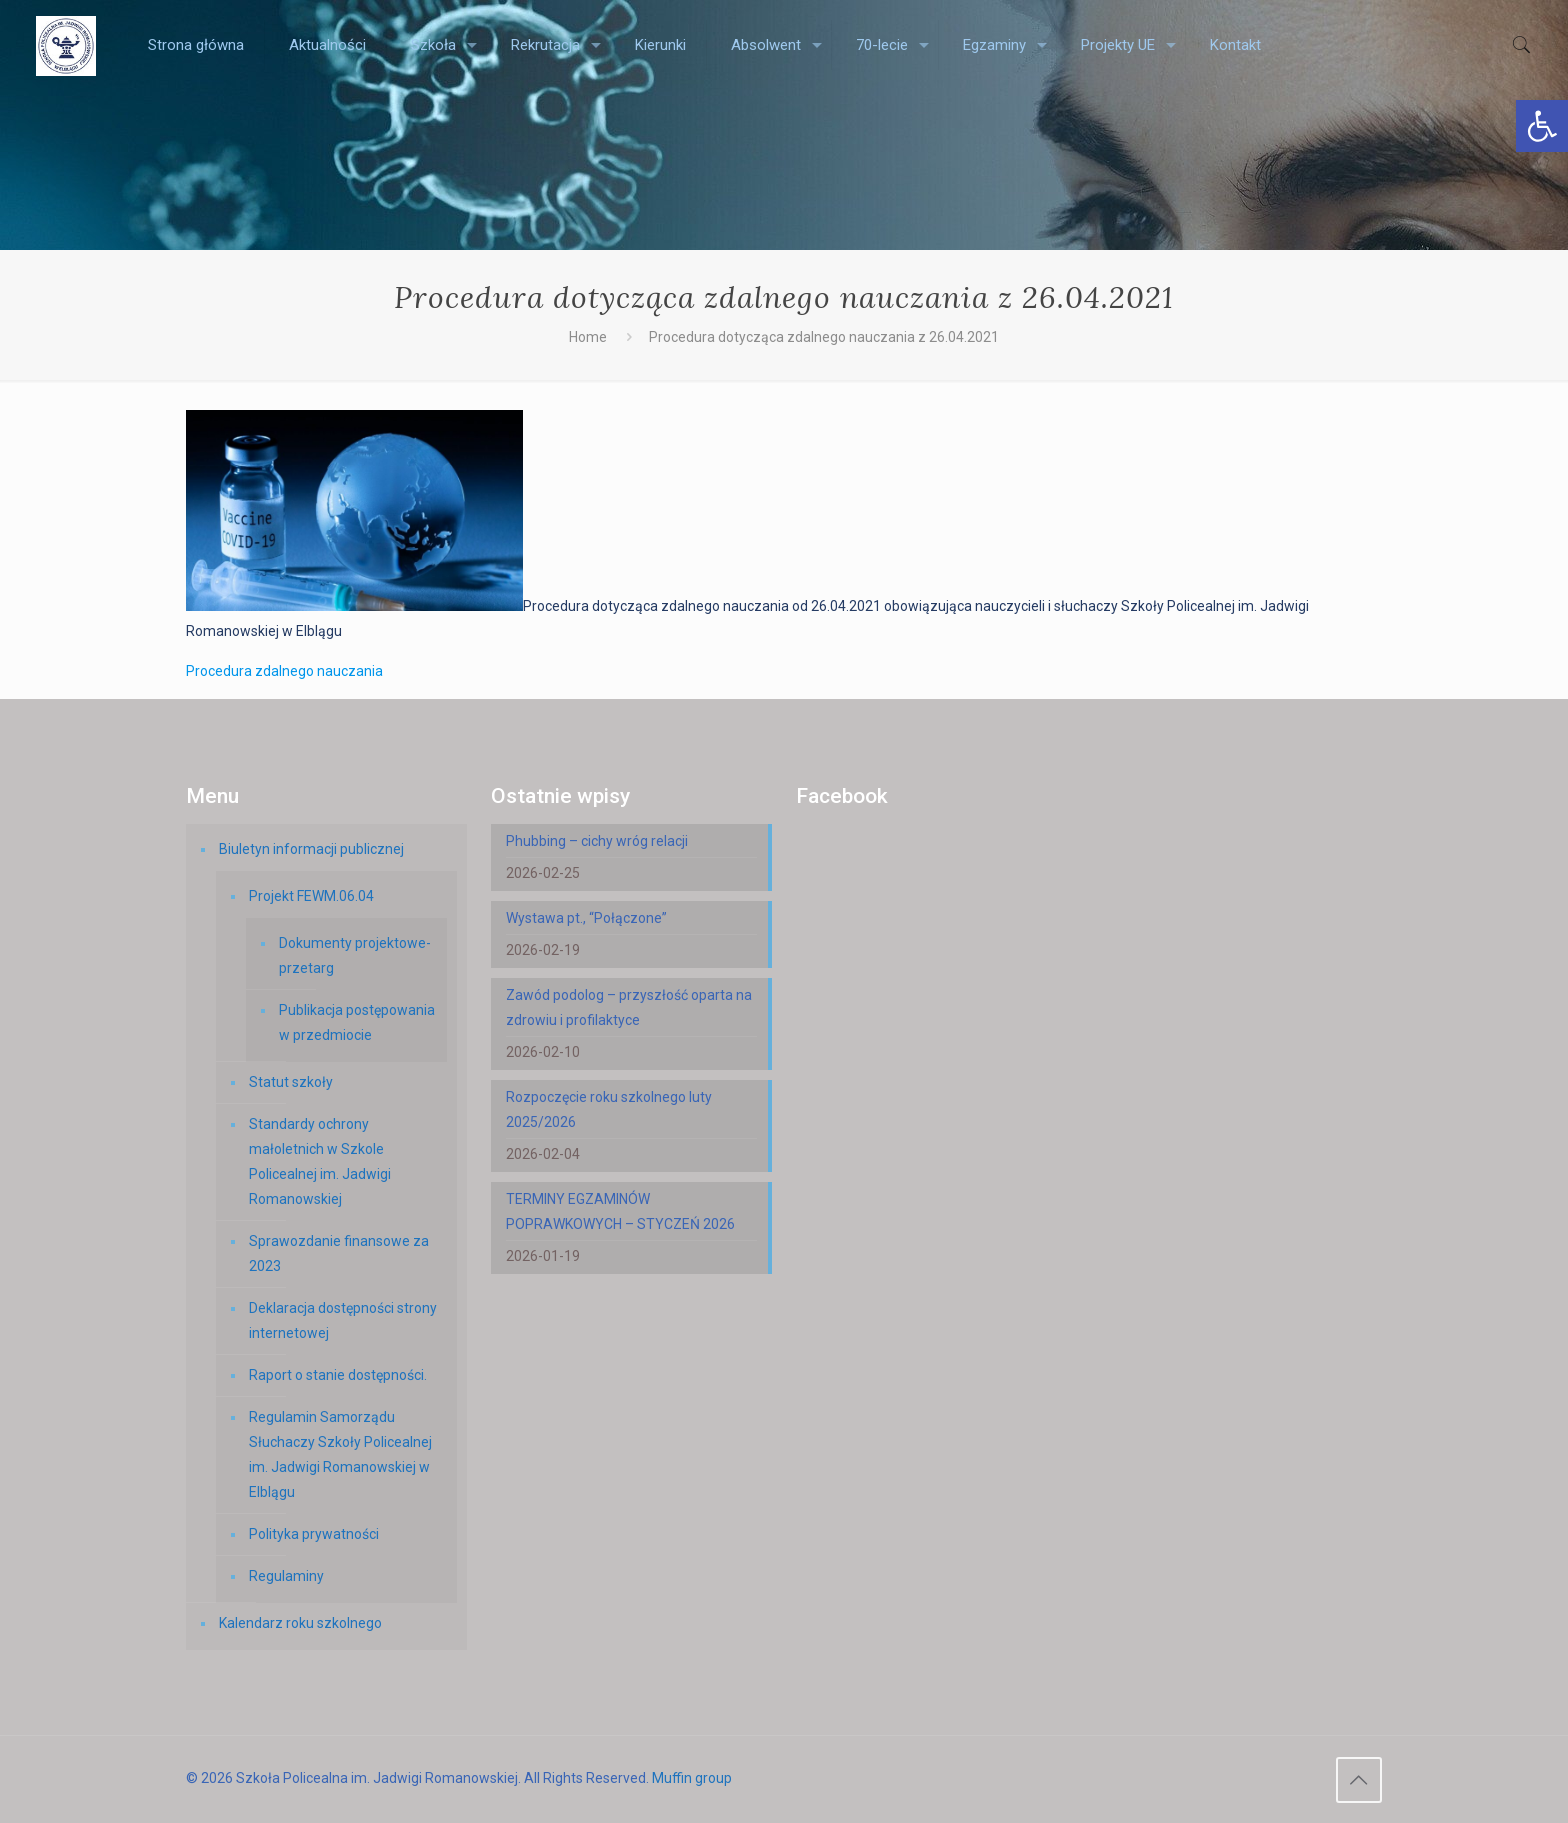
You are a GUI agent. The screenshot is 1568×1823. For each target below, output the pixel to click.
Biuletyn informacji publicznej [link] (311, 849)
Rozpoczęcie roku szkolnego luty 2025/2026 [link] (609, 1109)
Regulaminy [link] (286, 1576)
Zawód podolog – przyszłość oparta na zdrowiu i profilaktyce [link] (629, 1007)
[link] (1542, 126)
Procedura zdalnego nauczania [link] (284, 671)
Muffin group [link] (692, 1778)
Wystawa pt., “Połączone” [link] (586, 918)
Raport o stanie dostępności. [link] (338, 1375)
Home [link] (588, 337)
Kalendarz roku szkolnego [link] (300, 1623)
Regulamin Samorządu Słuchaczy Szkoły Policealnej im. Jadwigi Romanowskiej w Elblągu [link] (340, 1454)
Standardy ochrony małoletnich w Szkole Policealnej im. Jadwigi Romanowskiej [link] (320, 1161)
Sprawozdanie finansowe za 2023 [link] (339, 1253)
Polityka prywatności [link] (314, 1534)
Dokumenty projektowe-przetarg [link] (355, 955)
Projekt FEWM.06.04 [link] (311, 896)
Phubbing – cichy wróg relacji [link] (597, 841)
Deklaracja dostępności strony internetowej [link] (343, 1320)
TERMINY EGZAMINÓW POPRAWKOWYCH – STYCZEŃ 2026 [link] (620, 1211)
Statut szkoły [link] (291, 1082)
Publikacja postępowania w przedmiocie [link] (357, 1022)
